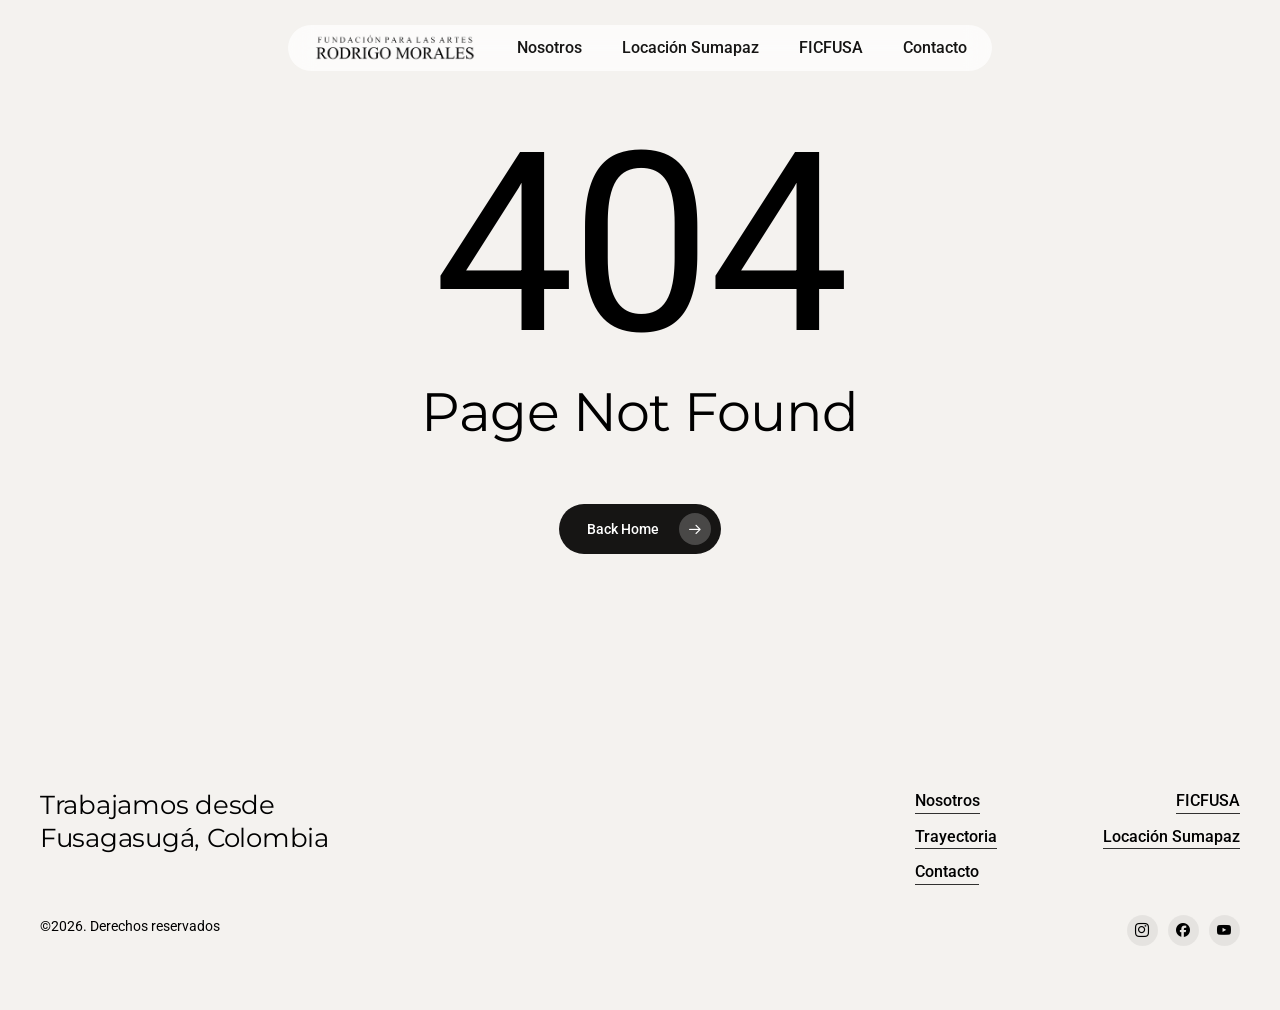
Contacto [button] (947, 871)
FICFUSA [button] (1208, 800)
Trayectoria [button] (956, 836)
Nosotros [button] (947, 800)
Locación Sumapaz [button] (1171, 836)
